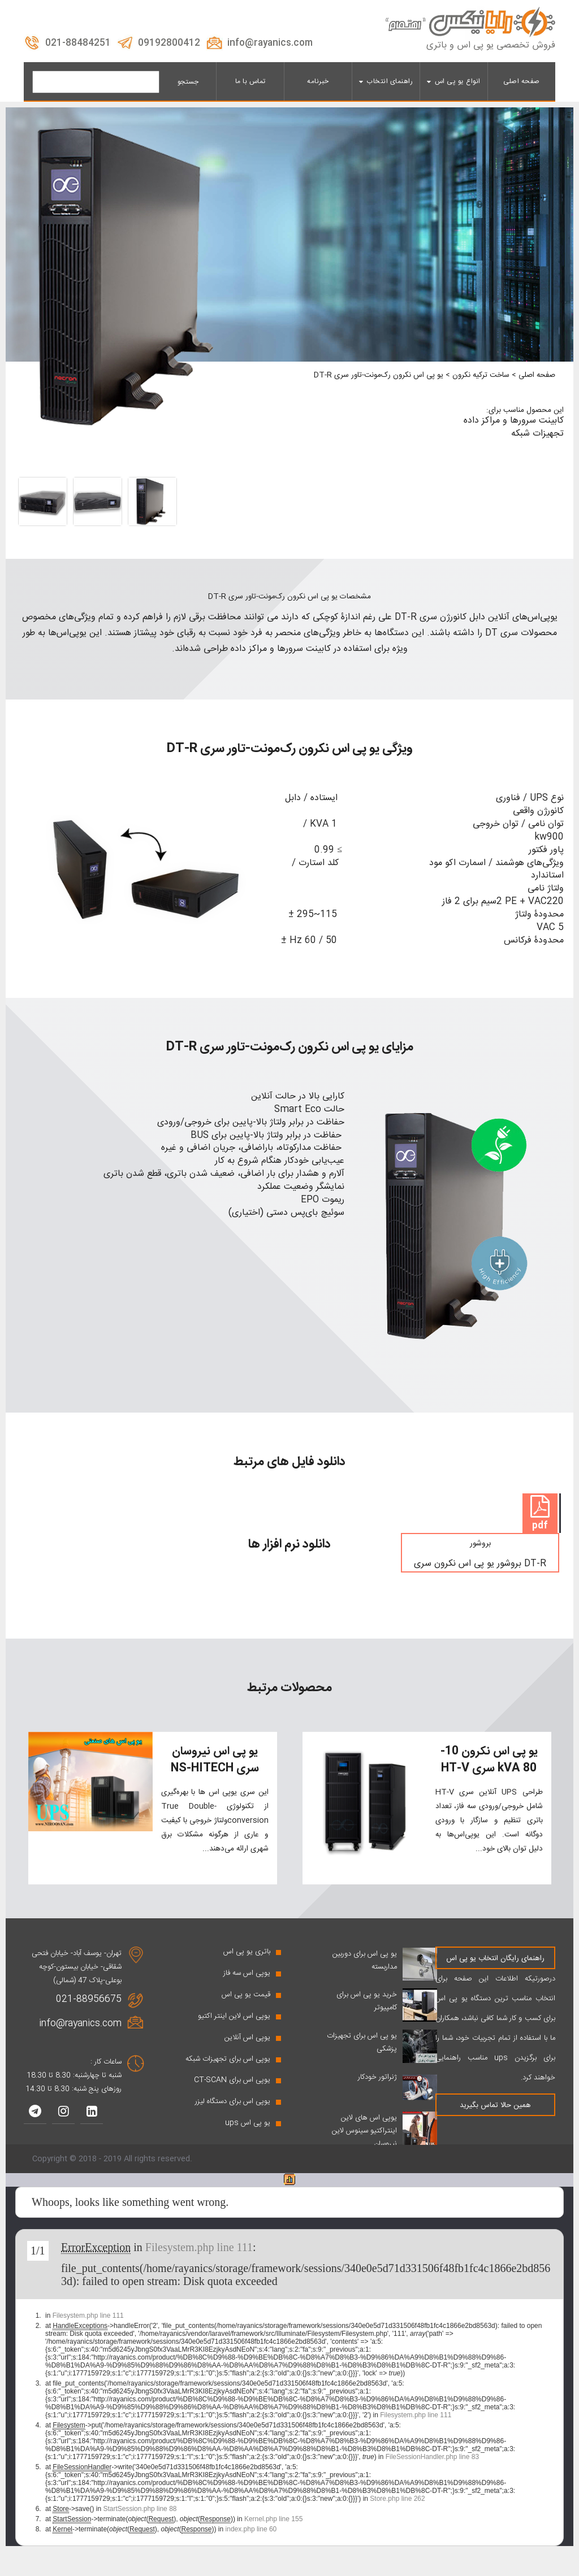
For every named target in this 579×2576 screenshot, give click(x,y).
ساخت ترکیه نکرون (480, 375)
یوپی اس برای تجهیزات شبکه (227, 2072)
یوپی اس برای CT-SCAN (232, 2093)
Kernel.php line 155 (273, 2532)
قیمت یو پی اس (246, 2007)
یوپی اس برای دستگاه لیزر (232, 2114)
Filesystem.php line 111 (199, 2260)
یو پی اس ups (247, 2136)
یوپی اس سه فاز (246, 1986)
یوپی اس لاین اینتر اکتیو (234, 2029)
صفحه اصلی (521, 81)
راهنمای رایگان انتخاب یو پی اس (495, 1971)
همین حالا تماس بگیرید (495, 2118)
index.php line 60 (251, 2542)
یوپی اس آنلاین (247, 2050)
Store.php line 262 (397, 2512)
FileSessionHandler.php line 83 (432, 2470)
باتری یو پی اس (246, 1964)
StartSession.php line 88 (139, 2522)
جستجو (188, 82)
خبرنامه (318, 81)
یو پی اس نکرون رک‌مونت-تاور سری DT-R (378, 375)
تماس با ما (250, 81)
